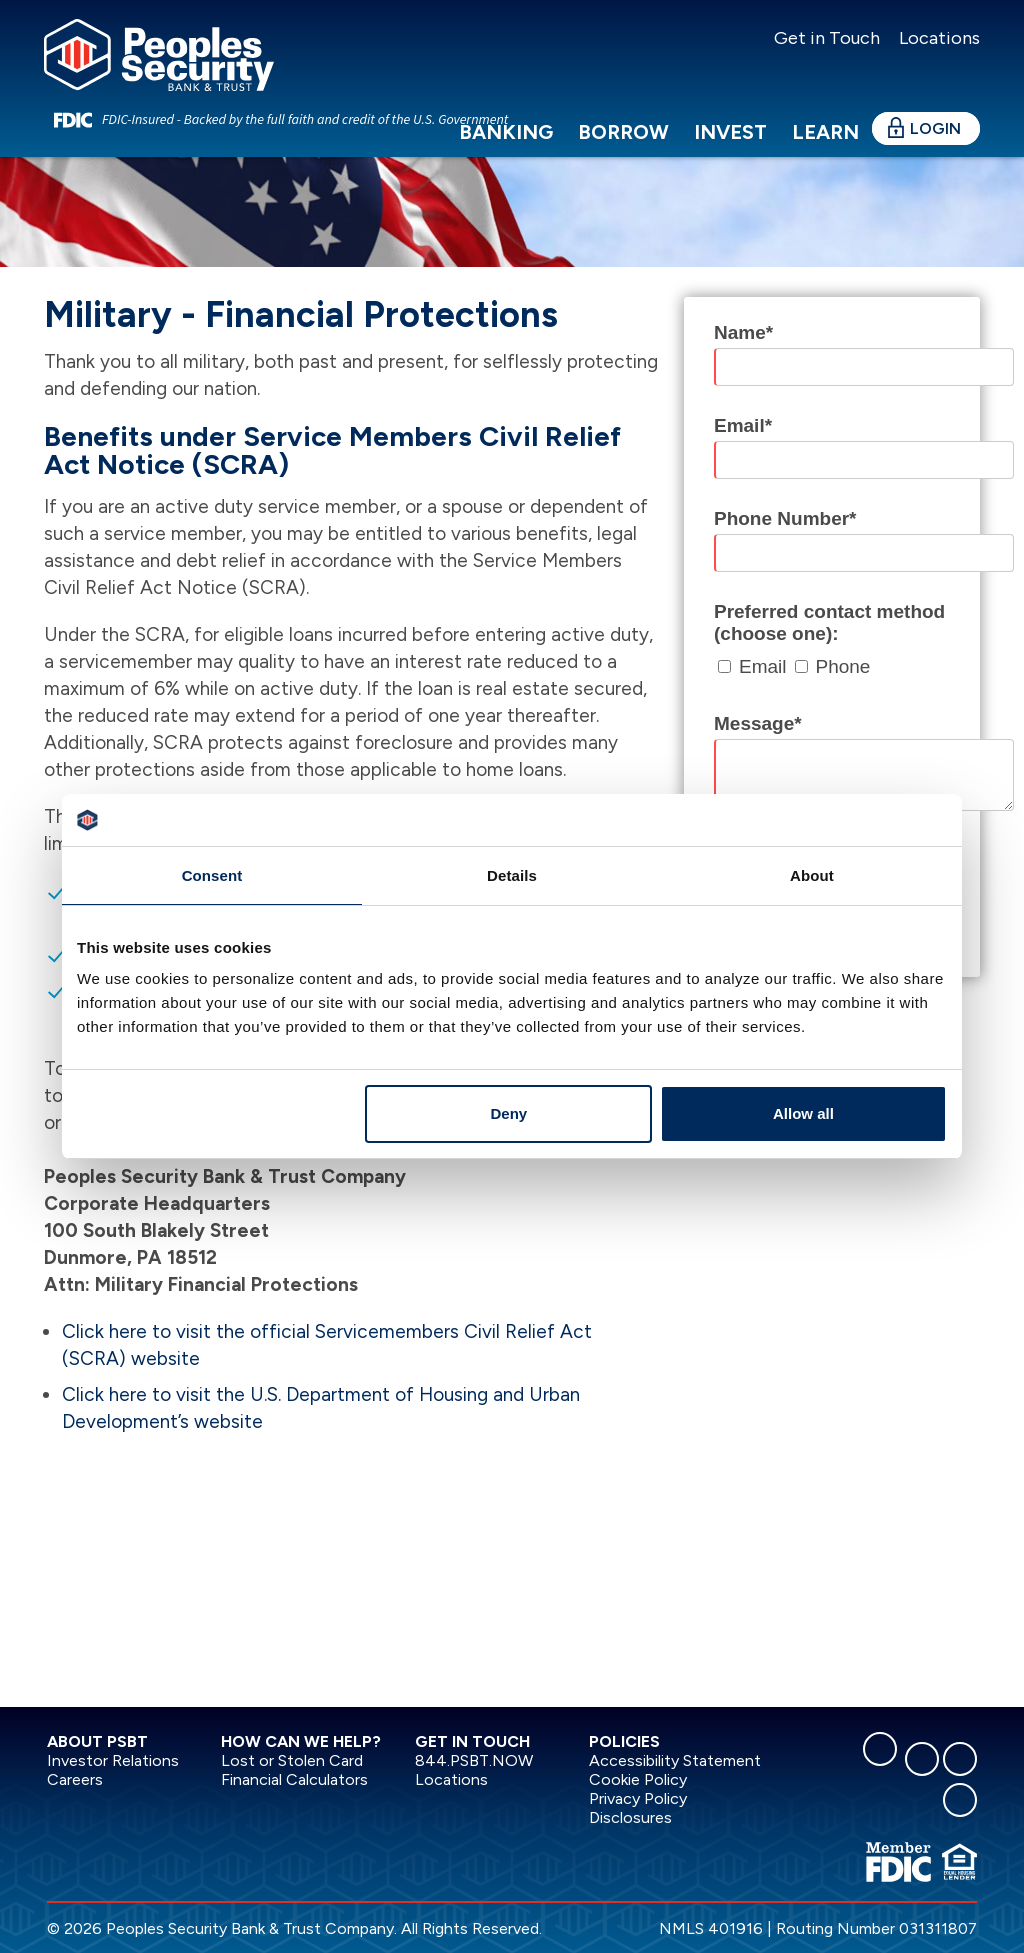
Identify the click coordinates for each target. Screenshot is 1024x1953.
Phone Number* (785, 518)
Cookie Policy (638, 1779)
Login (935, 128)
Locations (937, 38)
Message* (758, 723)
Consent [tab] (212, 875)
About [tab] (812, 875)
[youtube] (960, 1800)
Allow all (803, 1113)
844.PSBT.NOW (474, 1760)
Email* (743, 425)
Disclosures (630, 1817)
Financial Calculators (294, 1779)
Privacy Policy (638, 1798)
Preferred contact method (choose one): (829, 622)
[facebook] (880, 1749)
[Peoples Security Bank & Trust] (159, 53)
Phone (843, 666)
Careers (75, 1779)
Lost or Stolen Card (292, 1760)
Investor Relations (113, 1760)
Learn (825, 132)
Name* (743, 332)
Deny (509, 1113)
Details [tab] (512, 875)
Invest (730, 132)
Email (763, 666)
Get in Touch (827, 38)
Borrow (623, 132)
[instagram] (960, 1759)
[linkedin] (922, 1759)
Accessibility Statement (675, 1760)
